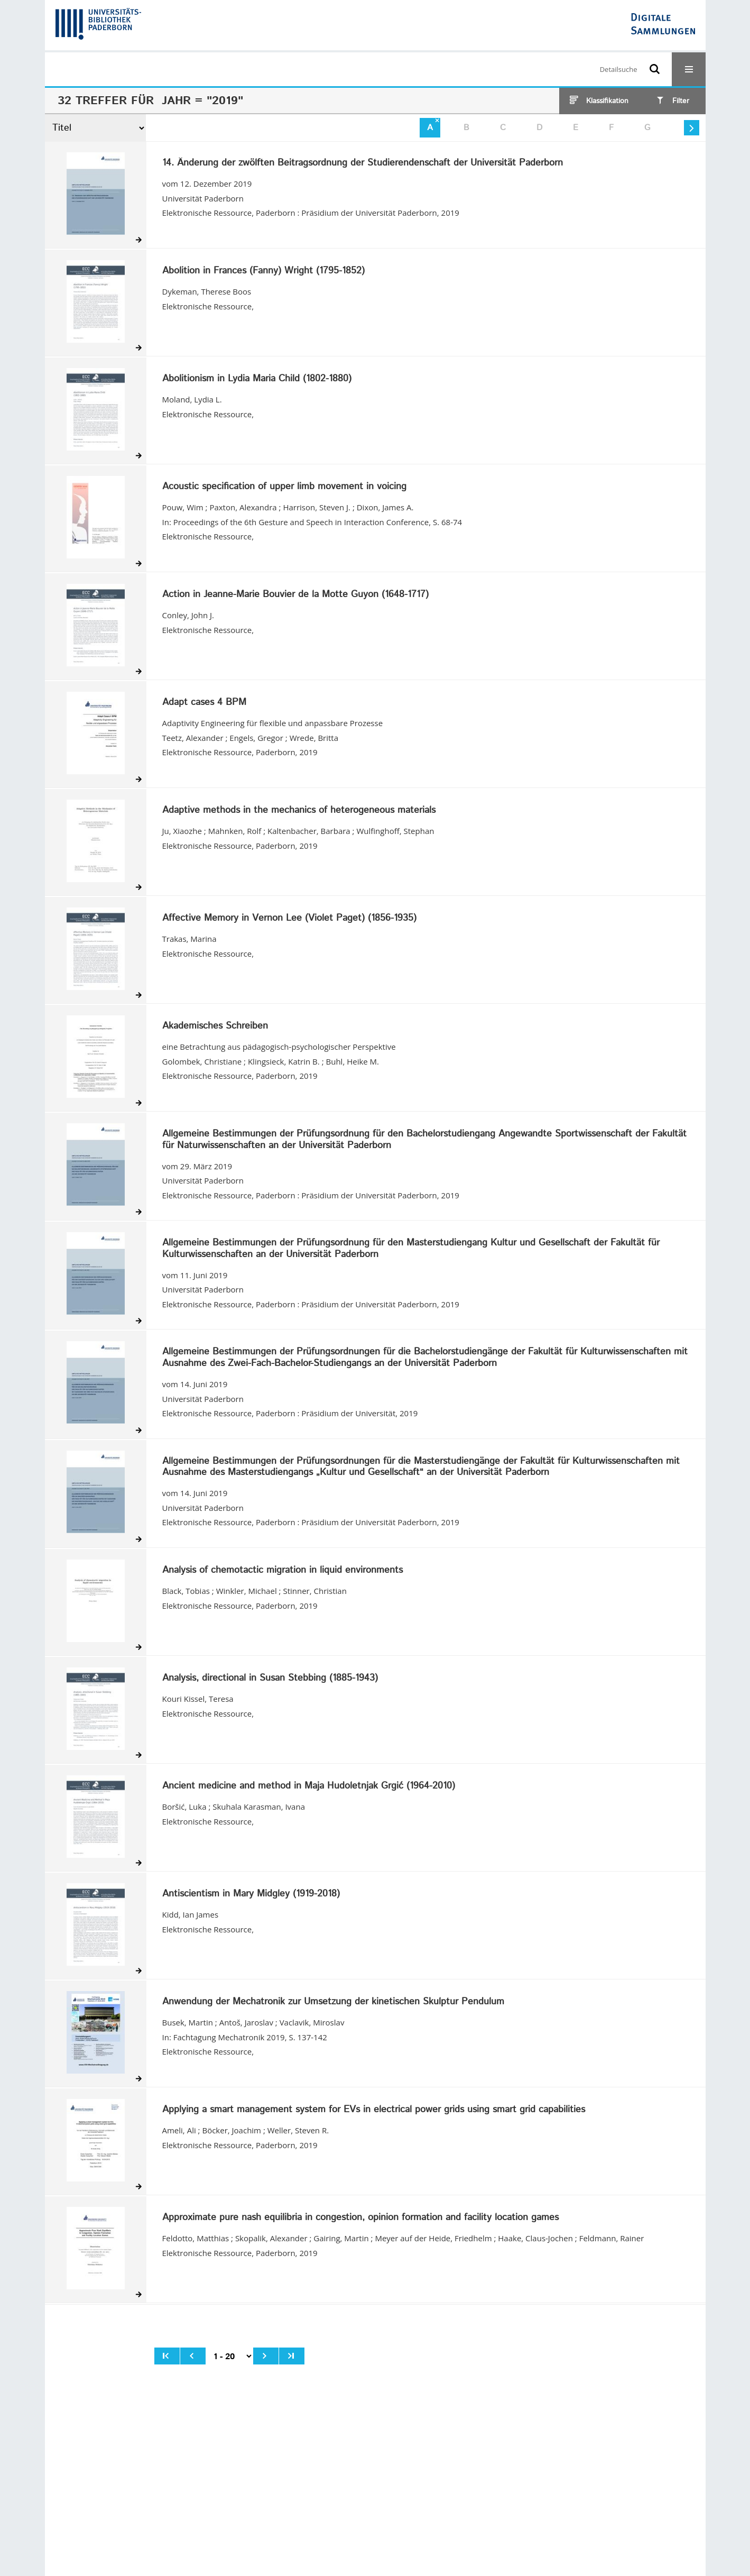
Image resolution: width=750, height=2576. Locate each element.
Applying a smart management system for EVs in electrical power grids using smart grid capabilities (373, 2110)
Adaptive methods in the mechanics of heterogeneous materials (299, 811)
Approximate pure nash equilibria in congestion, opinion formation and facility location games (360, 2218)
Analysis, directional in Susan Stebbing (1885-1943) (270, 1678)
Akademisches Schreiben (215, 1026)
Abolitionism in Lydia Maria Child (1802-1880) (256, 379)
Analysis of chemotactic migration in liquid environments (282, 1570)
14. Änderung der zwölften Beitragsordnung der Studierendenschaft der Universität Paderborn (362, 163)
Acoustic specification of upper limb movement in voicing (284, 487)
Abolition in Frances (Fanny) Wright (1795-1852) (263, 271)
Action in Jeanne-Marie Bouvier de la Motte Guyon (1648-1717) (295, 595)
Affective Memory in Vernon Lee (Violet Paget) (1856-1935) (289, 918)
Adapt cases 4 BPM (204, 703)
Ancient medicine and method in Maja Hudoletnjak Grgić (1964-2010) (308, 1786)
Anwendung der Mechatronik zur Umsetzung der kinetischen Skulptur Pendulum (333, 2002)
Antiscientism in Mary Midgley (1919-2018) (251, 1894)
